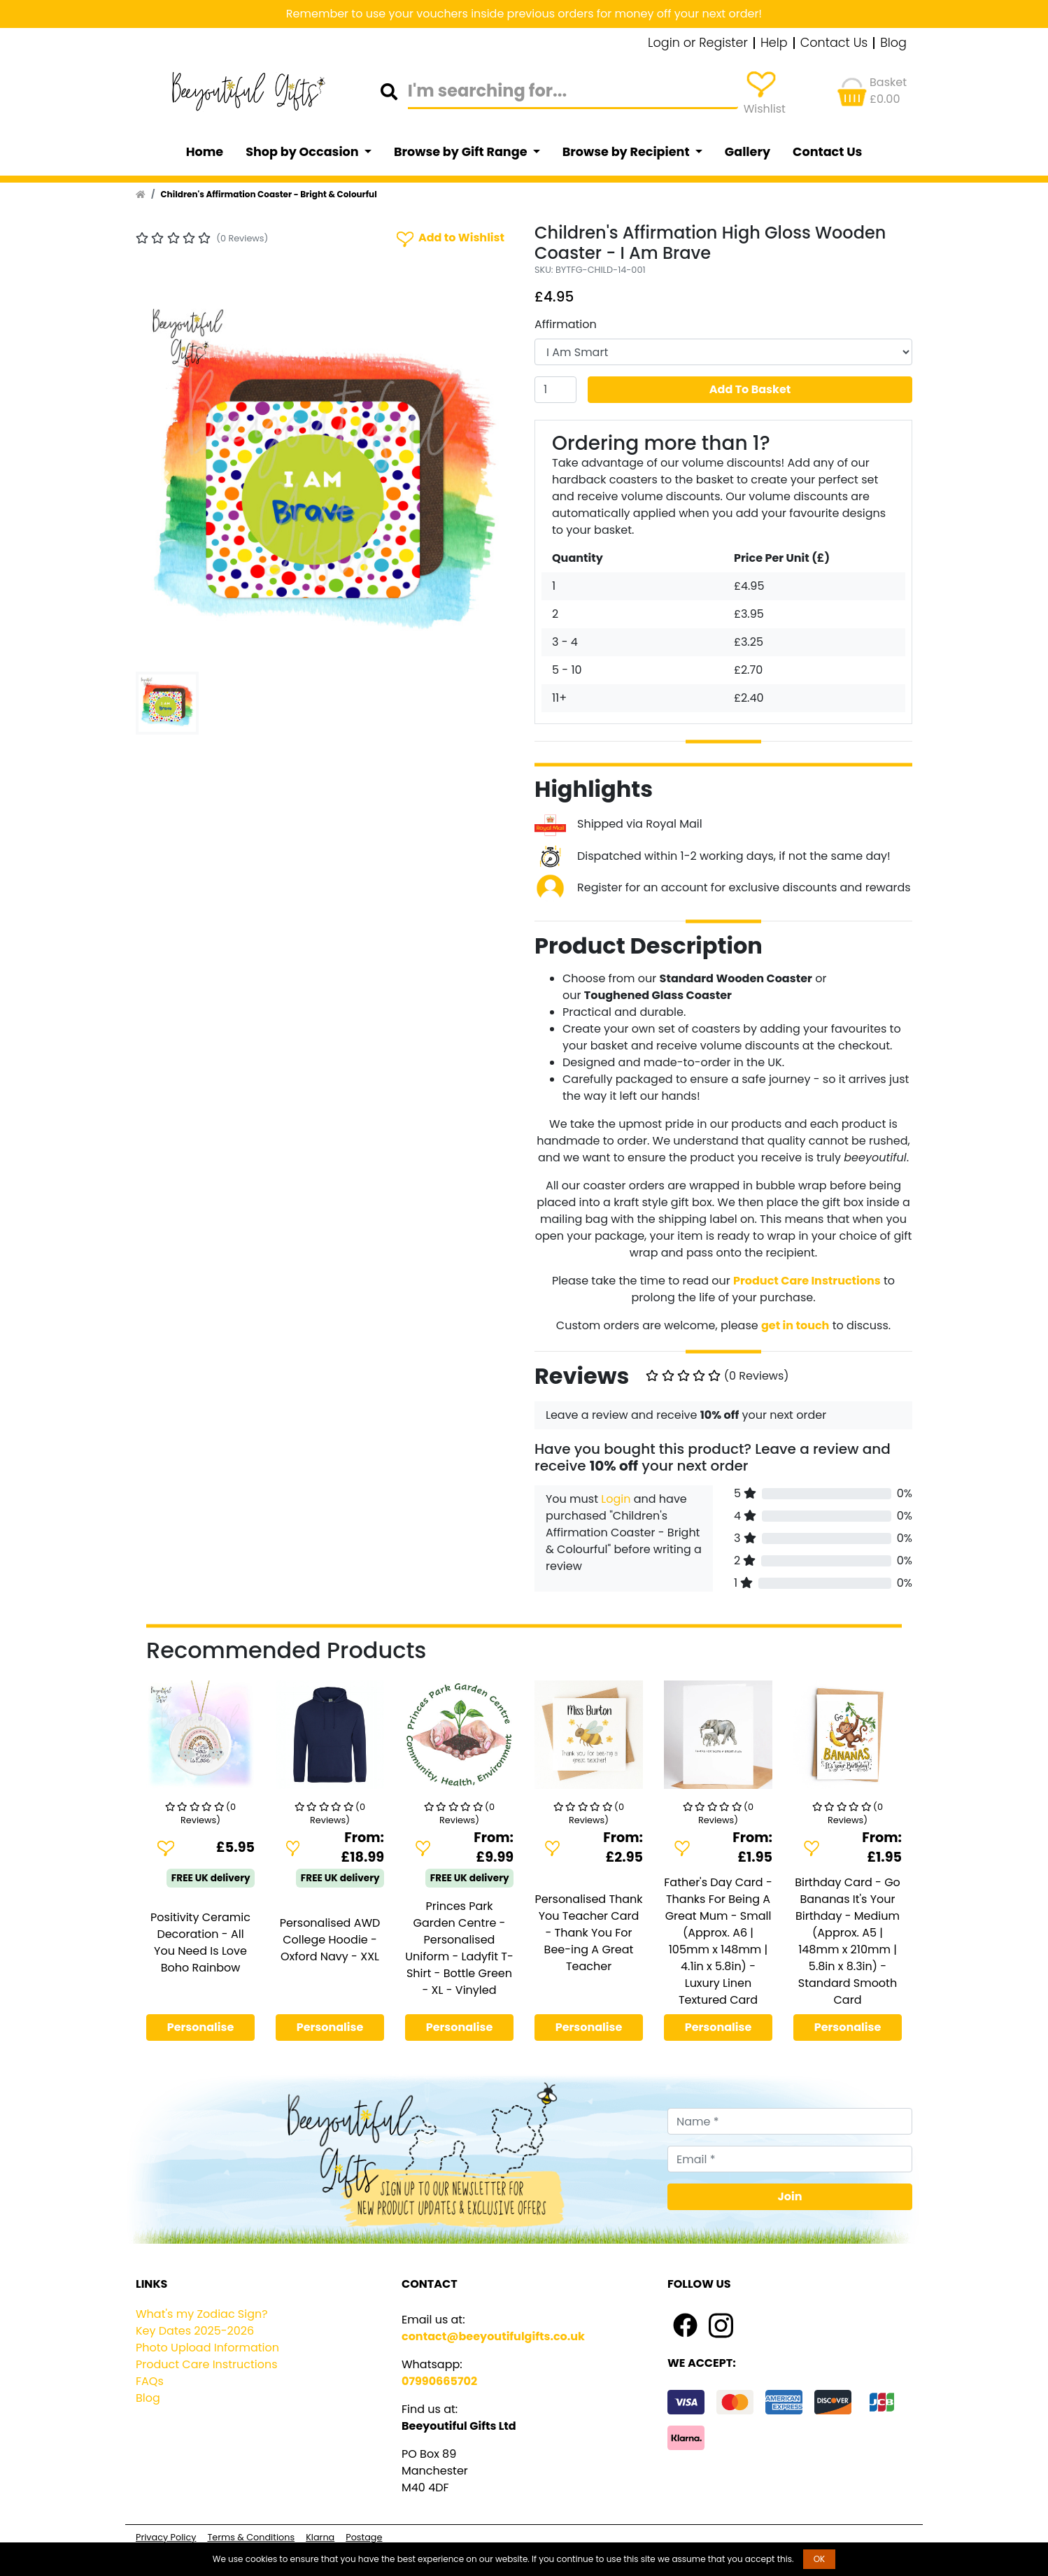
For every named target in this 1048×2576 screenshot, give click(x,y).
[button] (164, 477)
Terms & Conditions (251, 2537)
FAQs (150, 2381)
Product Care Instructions (207, 2364)
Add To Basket (750, 389)
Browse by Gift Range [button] (462, 151)
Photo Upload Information (207, 2348)
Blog (893, 43)
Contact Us (834, 43)
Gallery (747, 151)
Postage (364, 2537)
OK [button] (820, 2559)
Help (774, 43)
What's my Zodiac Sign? (202, 2314)
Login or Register (698, 43)
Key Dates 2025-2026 (195, 2331)
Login (615, 1499)
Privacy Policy (166, 2537)
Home (205, 151)
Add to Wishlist (449, 238)
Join (790, 2196)
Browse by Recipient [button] (627, 151)
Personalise (200, 2027)
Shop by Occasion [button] (303, 151)
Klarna (320, 2537)
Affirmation (565, 324)
